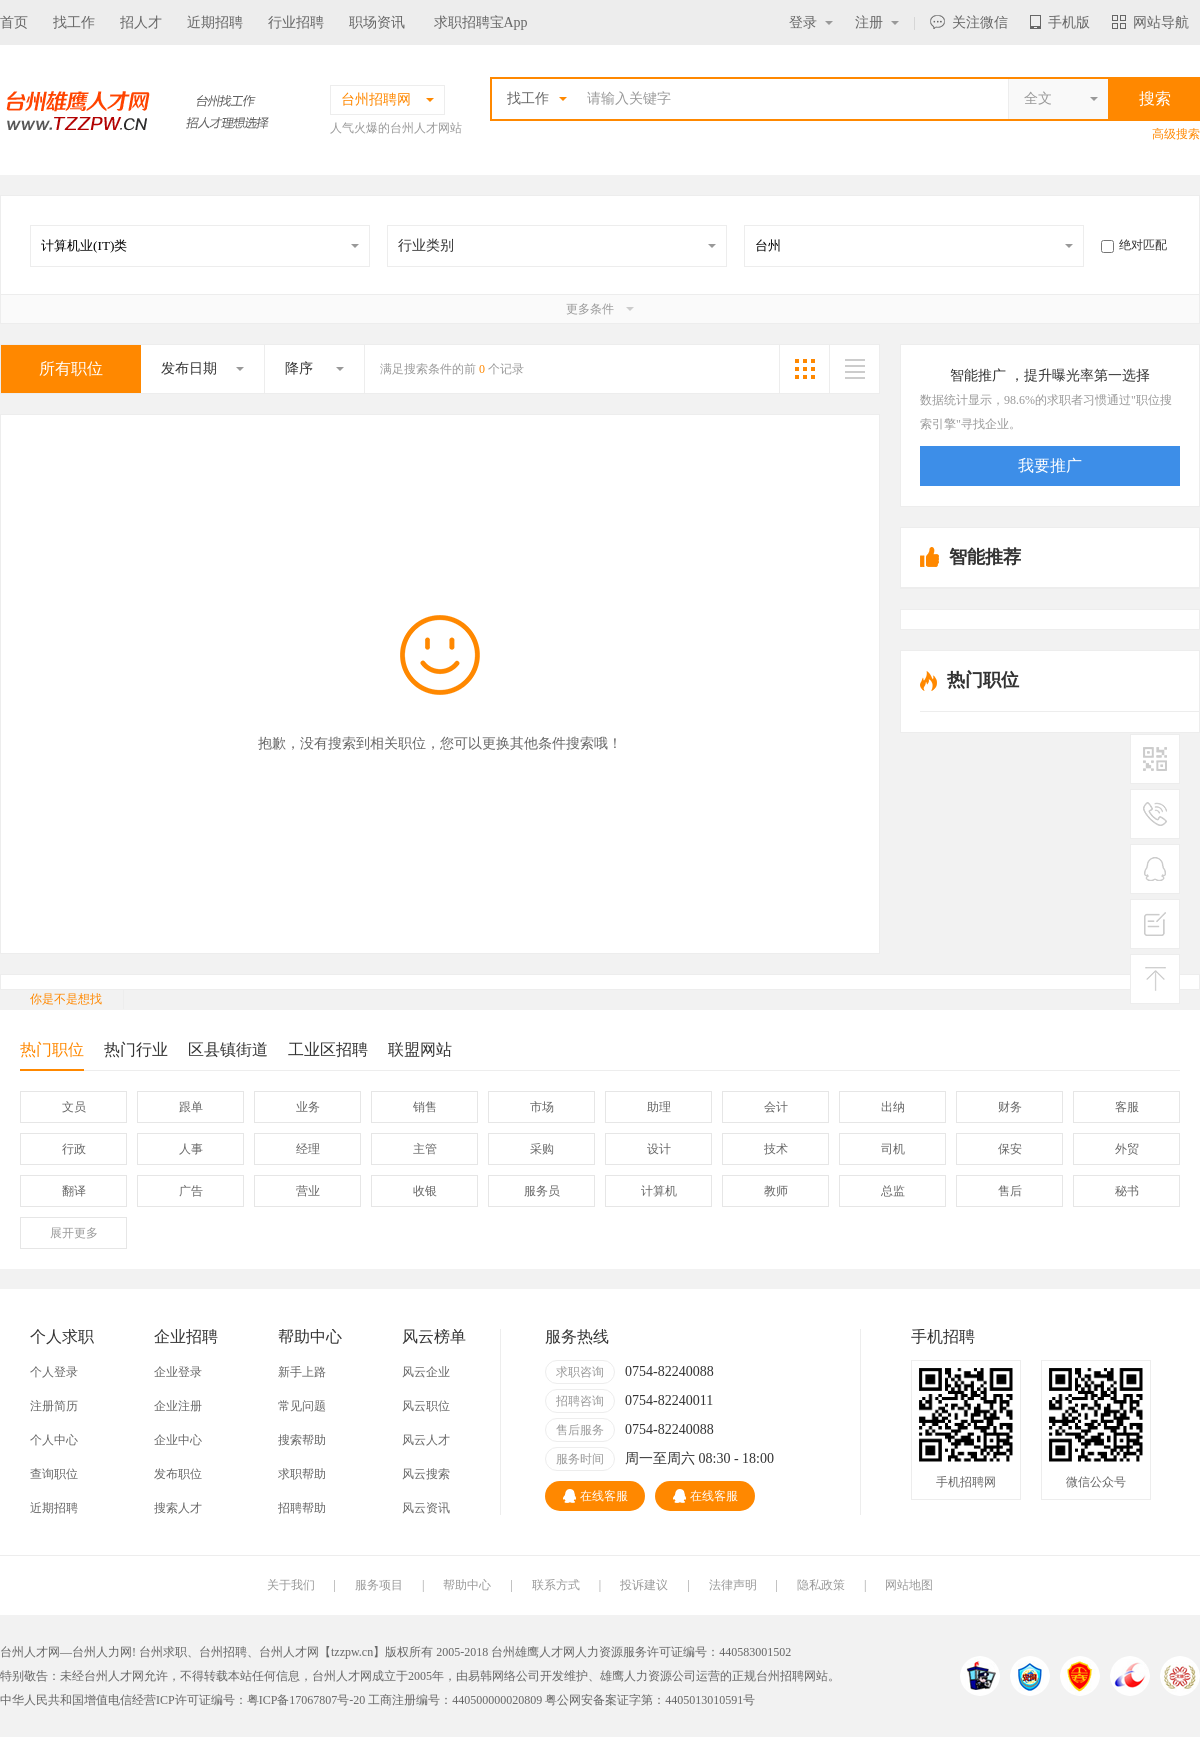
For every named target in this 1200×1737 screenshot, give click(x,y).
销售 (425, 1107)
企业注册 (178, 1406)
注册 (877, 22)
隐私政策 (821, 1585)
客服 (1127, 1107)
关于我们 (291, 1585)
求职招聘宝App (481, 22)
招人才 (141, 22)
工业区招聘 (328, 1049)
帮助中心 (467, 1585)
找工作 (74, 22)
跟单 (191, 1107)
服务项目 (379, 1585)
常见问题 (302, 1406)
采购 (542, 1149)
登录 (811, 22)
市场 (542, 1107)
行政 (74, 1149)
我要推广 (1050, 465)
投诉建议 (644, 1585)
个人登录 (54, 1372)
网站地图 (909, 1585)
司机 (893, 1149)
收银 (425, 1191)
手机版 (1060, 22)
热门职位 (52, 1055)
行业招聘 (296, 22)
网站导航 (1150, 22)
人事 (191, 1149)
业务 (308, 1107)
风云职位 (426, 1406)
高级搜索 (1176, 134)
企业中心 (178, 1440)
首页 (14, 22)
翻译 (74, 1191)
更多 (74, 1233)
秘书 (1127, 1191)
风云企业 (426, 1372)
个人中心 (54, 1440)
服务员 (542, 1191)
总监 (893, 1191)
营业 (308, 1191)
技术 (776, 1149)
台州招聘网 (786, 1676)
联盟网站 (420, 1049)
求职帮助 (302, 1474)
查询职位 (54, 1474)
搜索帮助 (302, 1440)
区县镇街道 (228, 1049)
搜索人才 (178, 1508)
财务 (1010, 1107)
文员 (74, 1107)
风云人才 (426, 1440)
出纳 (893, 1107)
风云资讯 (426, 1508)
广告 (191, 1191)
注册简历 (54, 1406)
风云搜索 (426, 1474)
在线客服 (595, 1496)
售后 (1010, 1191)
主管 (425, 1149)
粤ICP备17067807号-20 (306, 1700)
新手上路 (302, 1372)
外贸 (1127, 1149)
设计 (659, 1149)
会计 (776, 1107)
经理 (308, 1149)
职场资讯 (377, 22)
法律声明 (733, 1585)
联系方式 (556, 1585)
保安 (1010, 1149)
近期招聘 (215, 22)
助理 (659, 1107)
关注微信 (969, 22)
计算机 (659, 1191)
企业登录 (178, 1372)
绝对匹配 (1134, 245)
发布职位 (178, 1474)
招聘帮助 (302, 1508)
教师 (776, 1191)
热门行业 (136, 1049)
